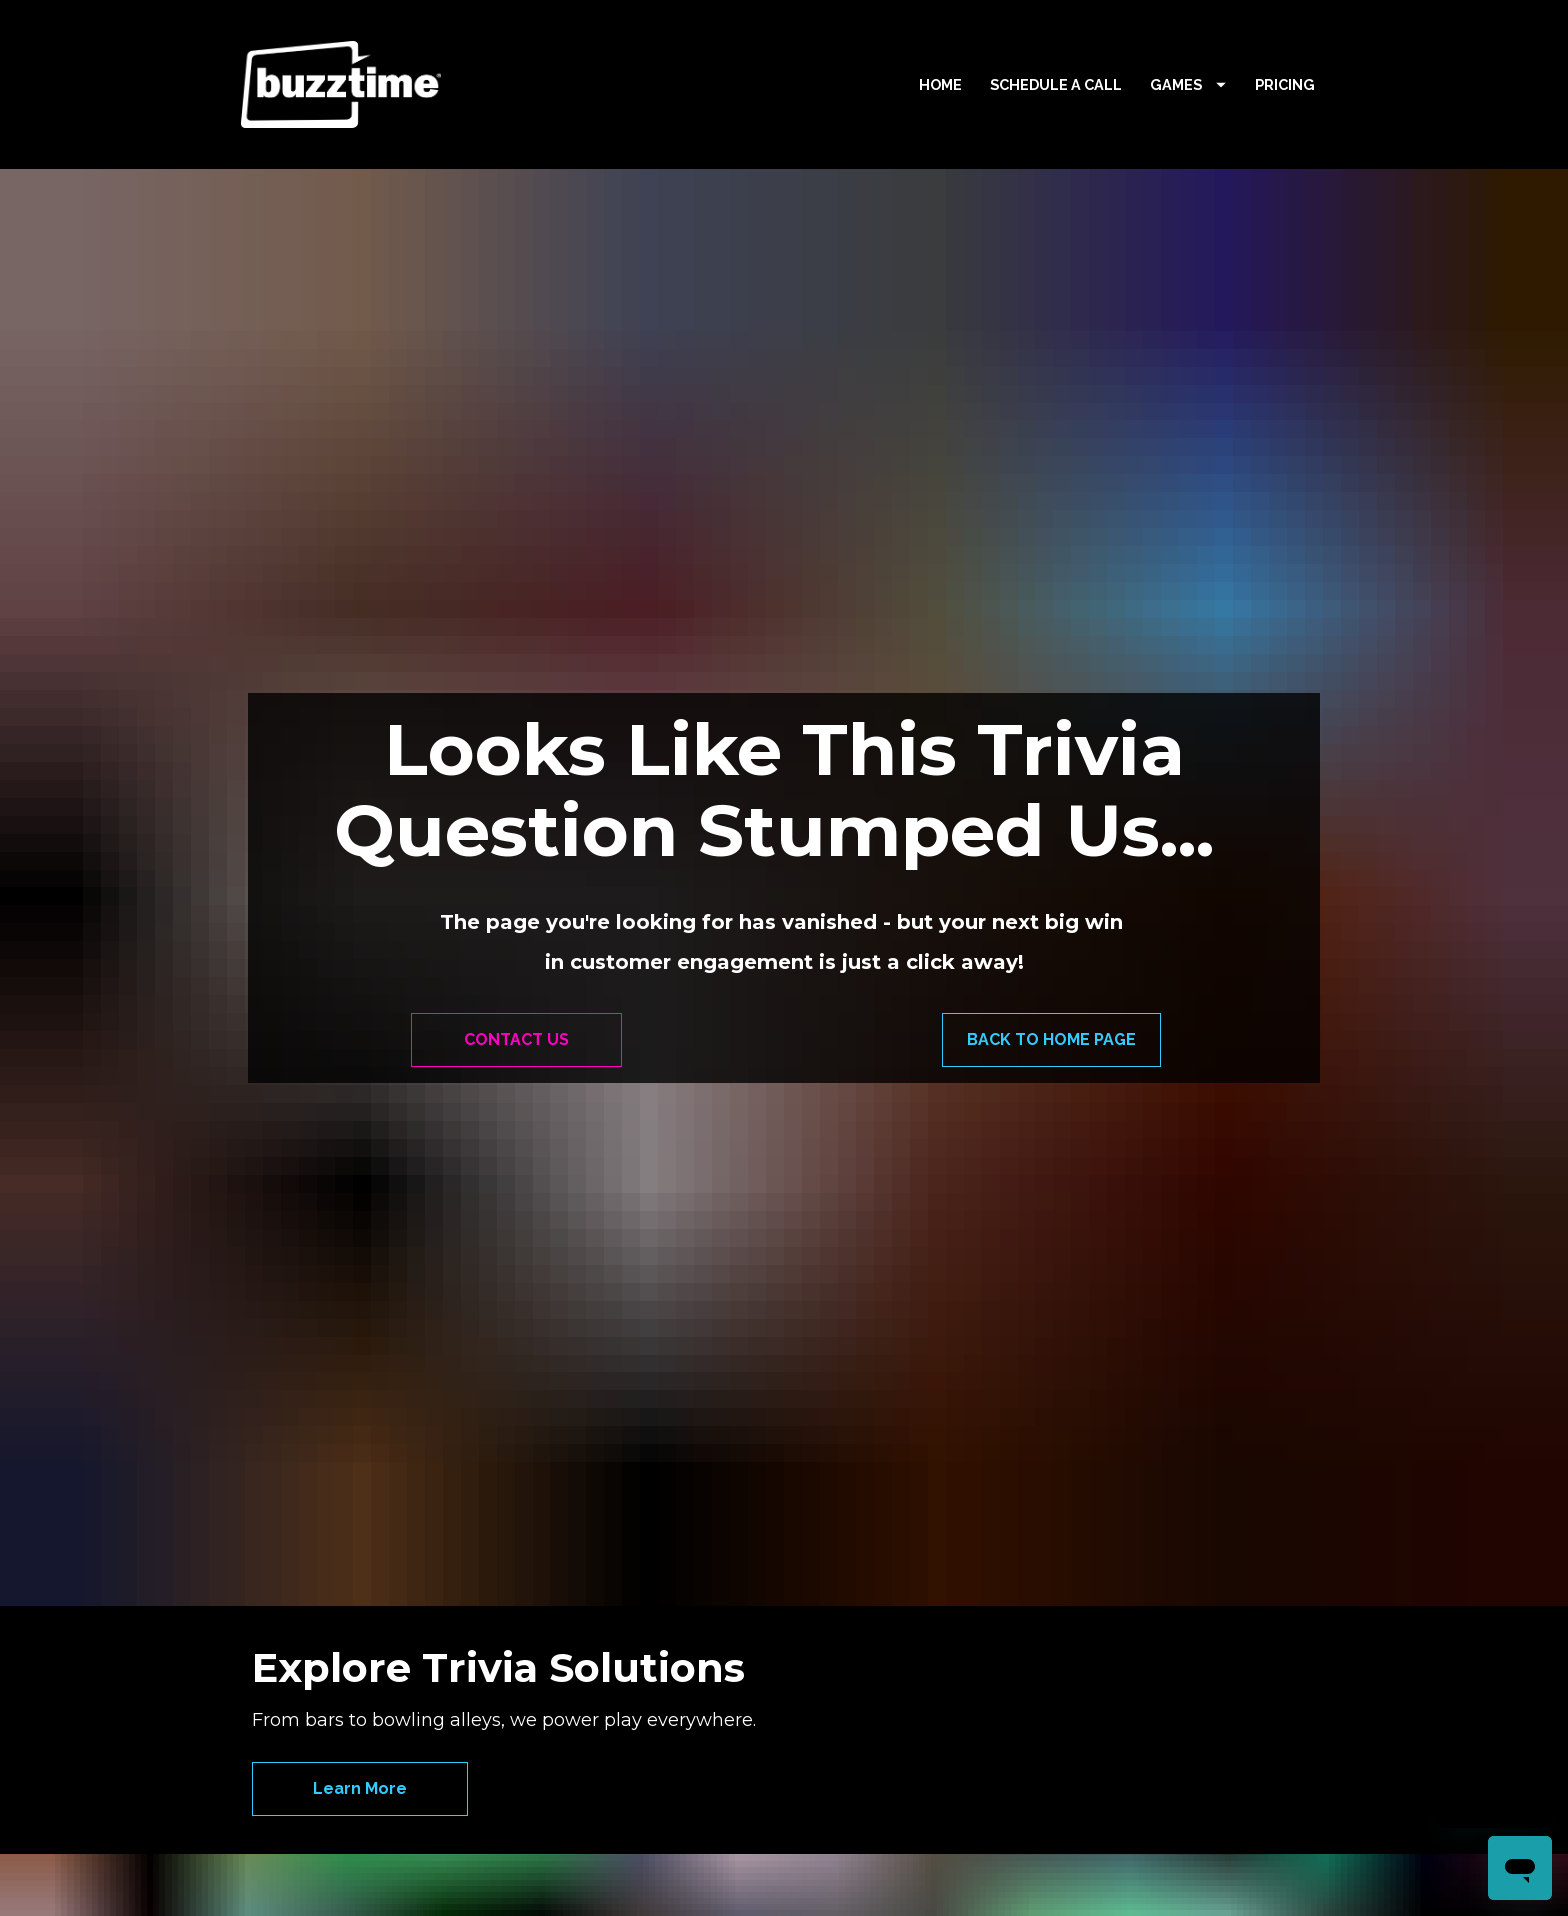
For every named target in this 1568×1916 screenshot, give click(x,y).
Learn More (360, 1598)
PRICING (1285, 84)
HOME (940, 84)
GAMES (1188, 84)
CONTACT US (516, 945)
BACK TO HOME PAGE (1051, 945)
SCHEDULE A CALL (1056, 84)
